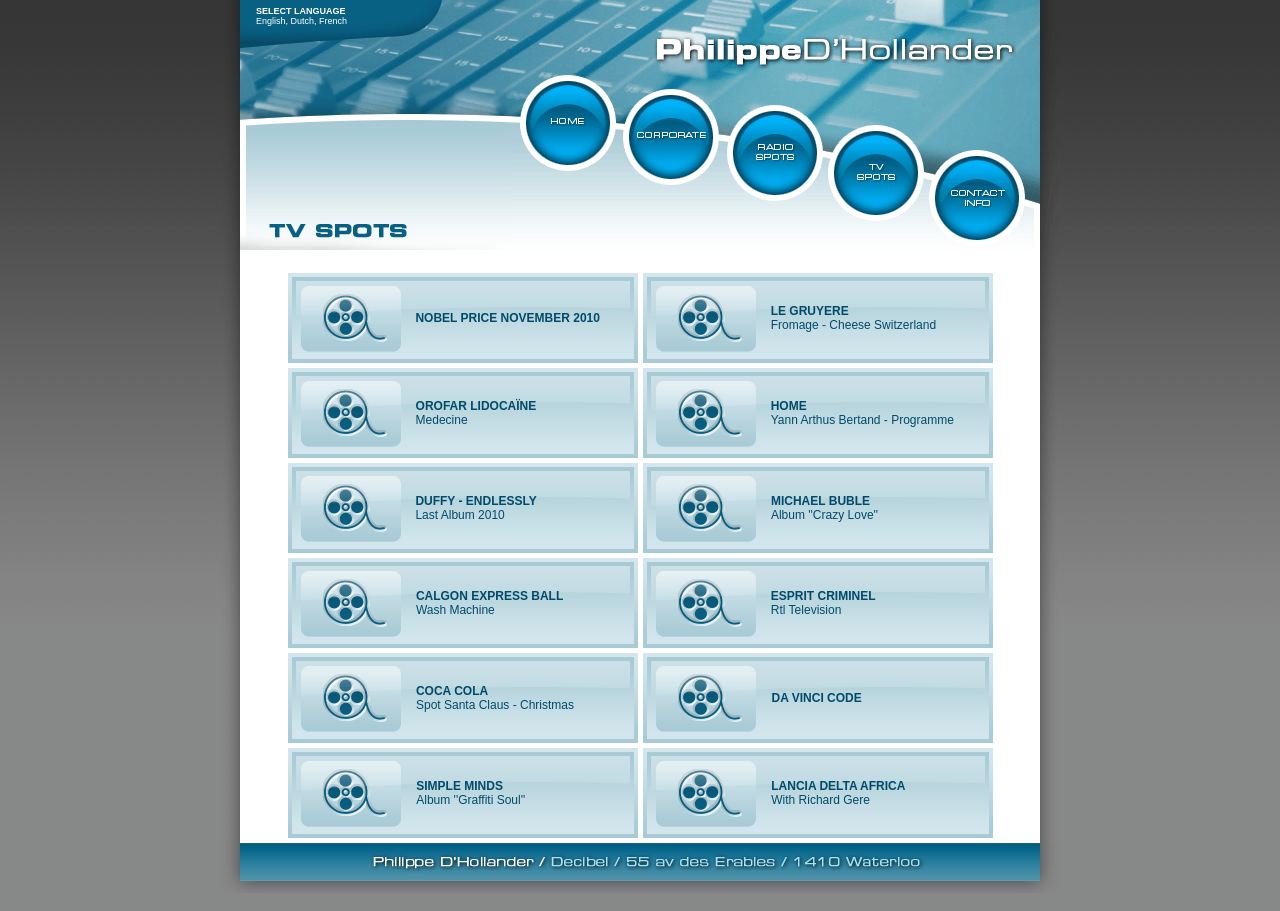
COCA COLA (452, 691)
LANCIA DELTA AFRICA (838, 786)
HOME (789, 406)
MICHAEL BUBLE (820, 501)
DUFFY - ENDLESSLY (475, 501)
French (333, 21)
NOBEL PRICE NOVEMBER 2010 (507, 318)
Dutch (303, 21)
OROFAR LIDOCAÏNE (476, 406)
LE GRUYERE (810, 311)
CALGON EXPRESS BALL (489, 596)
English (271, 21)
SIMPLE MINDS (459, 786)
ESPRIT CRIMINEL (823, 596)
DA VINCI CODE (817, 698)
